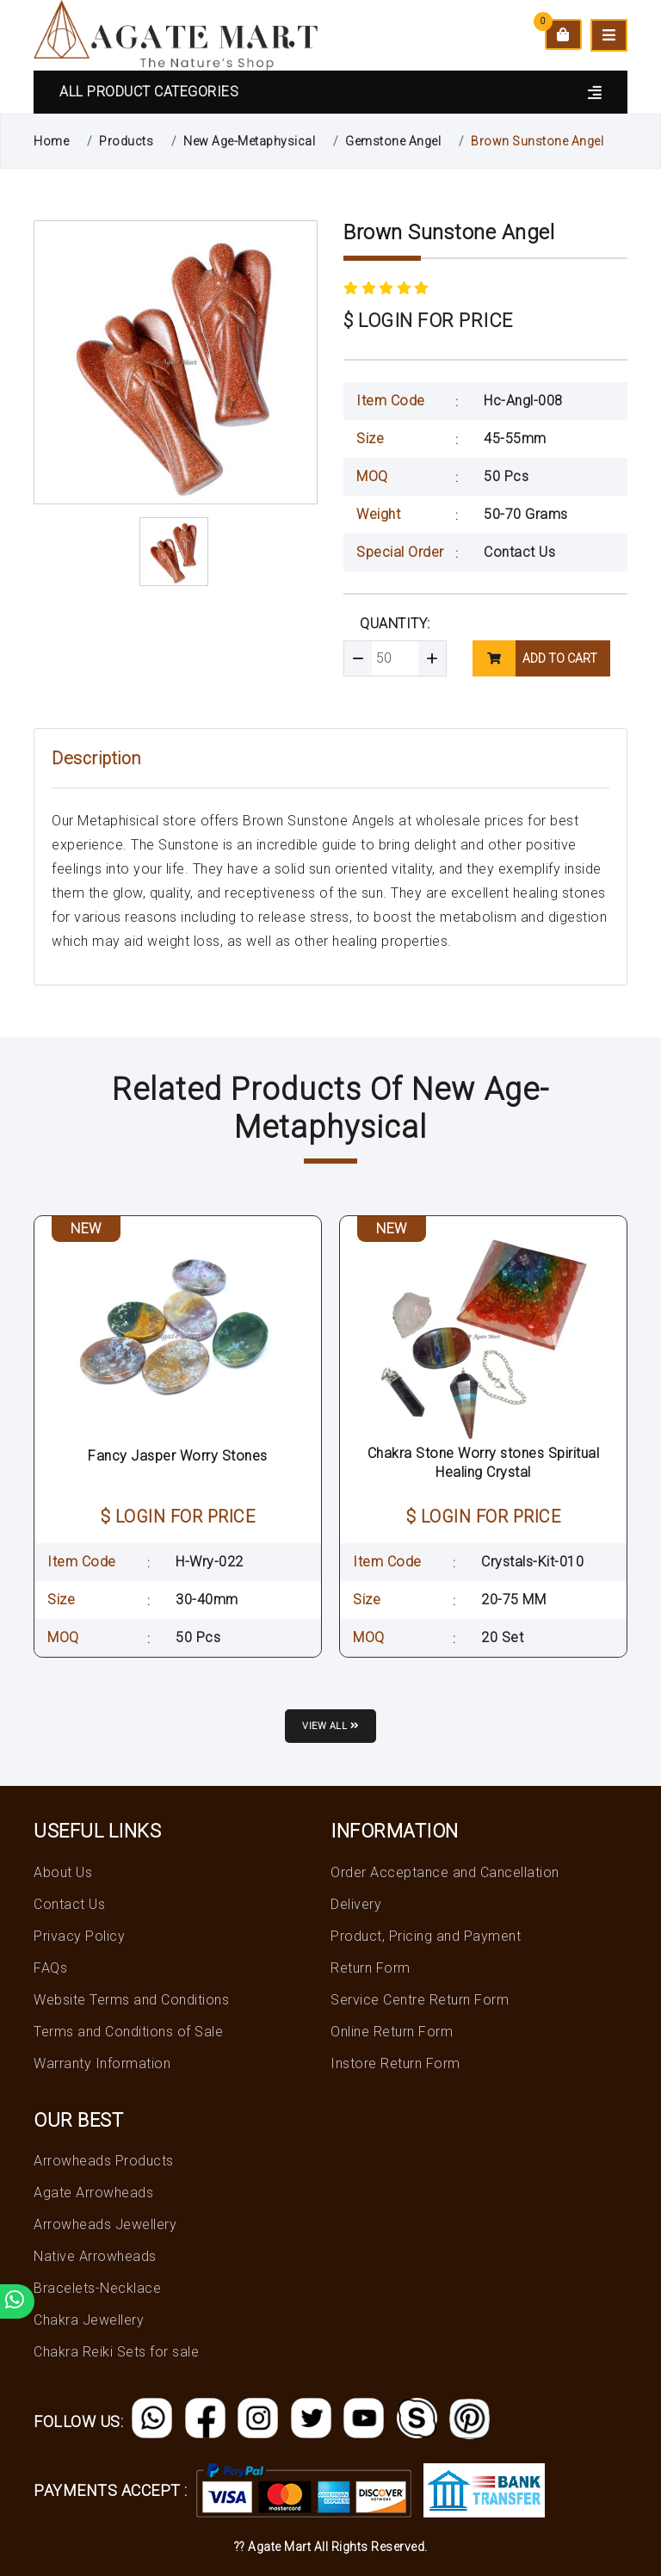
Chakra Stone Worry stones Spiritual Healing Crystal (484, 1462)
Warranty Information (102, 2063)
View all (330, 1726)
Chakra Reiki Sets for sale (116, 2352)
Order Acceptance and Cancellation (444, 1872)
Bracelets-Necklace (97, 2288)
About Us (63, 1872)
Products (126, 141)
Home (51, 141)
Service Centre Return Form (419, 2000)
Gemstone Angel (393, 141)
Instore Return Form (395, 2063)
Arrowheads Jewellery (105, 2224)
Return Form (370, 1968)
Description (96, 758)
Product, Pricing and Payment (425, 1936)
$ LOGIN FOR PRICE (428, 320)
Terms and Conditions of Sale (128, 2031)
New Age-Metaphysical (249, 141)
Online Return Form (391, 2031)
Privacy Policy (79, 1936)
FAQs (50, 1968)
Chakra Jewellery (89, 2320)
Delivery (355, 1904)
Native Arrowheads (95, 2256)
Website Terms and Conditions (131, 2000)
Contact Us (519, 552)
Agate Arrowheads (93, 2192)
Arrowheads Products (104, 2161)
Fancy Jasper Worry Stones (178, 1456)
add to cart (535, 658)
